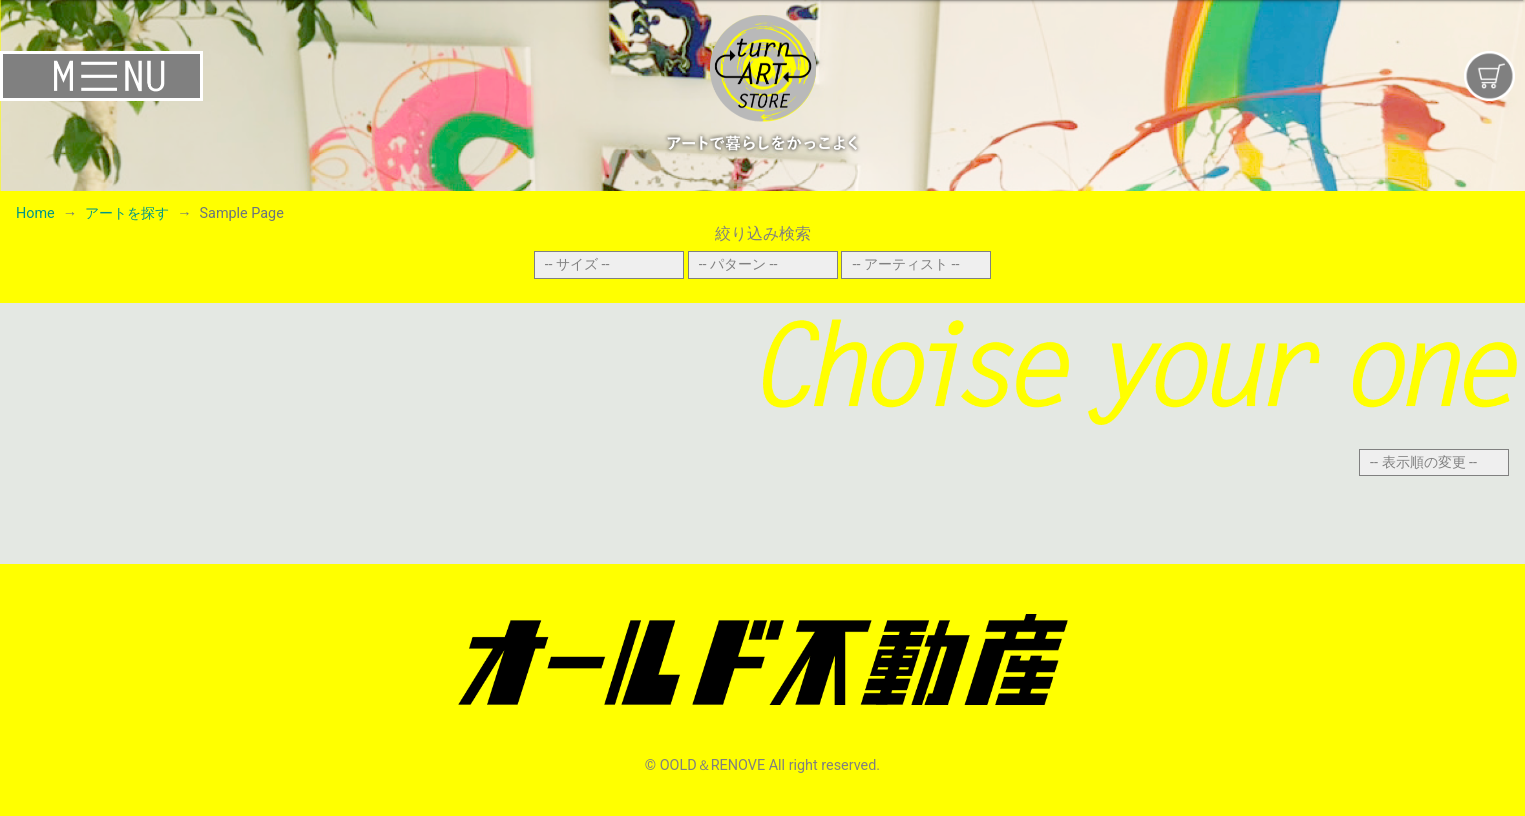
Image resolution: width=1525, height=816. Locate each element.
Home (35, 213)
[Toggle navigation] (254, 76)
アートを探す (127, 213)
